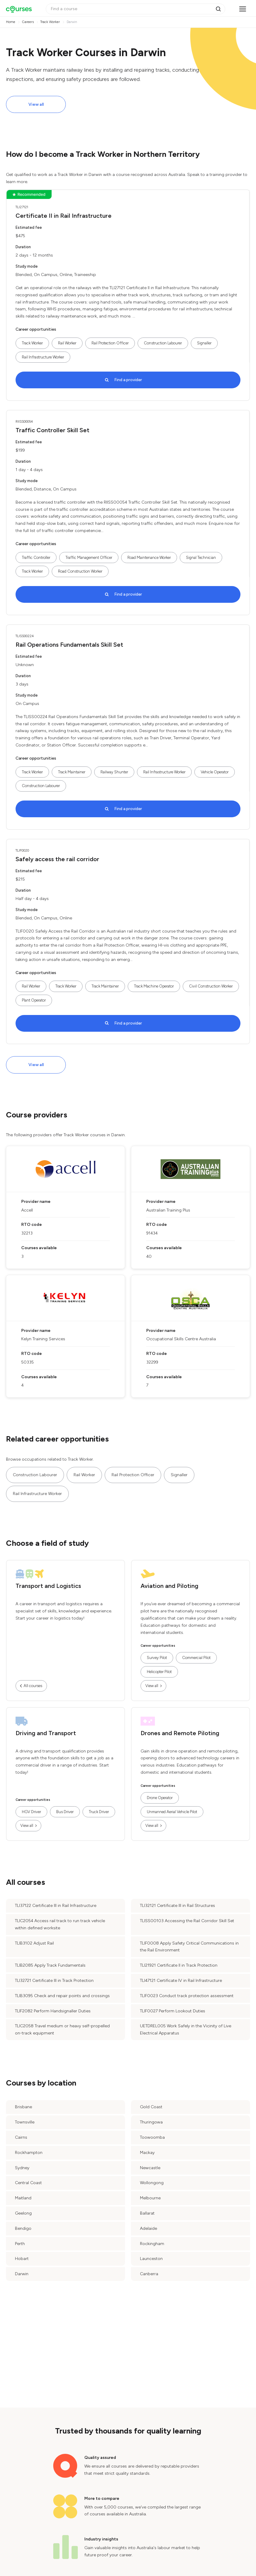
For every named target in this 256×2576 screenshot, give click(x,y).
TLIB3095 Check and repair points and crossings (62, 1995)
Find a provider (128, 379)
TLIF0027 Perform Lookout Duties (172, 2011)
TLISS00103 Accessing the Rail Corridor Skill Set (187, 1920)
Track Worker (32, 343)
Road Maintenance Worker (149, 557)
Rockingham (152, 2243)
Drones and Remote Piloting (180, 1733)
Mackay (147, 2152)
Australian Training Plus (168, 1210)
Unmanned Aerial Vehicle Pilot (172, 1812)
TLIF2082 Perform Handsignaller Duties (53, 2011)
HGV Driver (31, 1812)
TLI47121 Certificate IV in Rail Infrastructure (181, 1980)
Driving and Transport (46, 1733)
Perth (20, 2243)
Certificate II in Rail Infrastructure (64, 215)
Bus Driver (65, 1812)
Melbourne (150, 2198)
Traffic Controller (36, 557)
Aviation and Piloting (169, 1585)
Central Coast (28, 2182)
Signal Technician (201, 557)
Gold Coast (151, 2106)
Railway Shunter (114, 772)
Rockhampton (28, 2152)
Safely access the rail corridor (57, 859)
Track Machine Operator (154, 986)
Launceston (151, 2258)
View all (36, 104)
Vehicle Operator (214, 772)
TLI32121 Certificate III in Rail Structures (177, 1905)
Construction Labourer (163, 343)
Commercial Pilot (196, 1657)
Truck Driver (99, 1812)
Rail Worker (67, 343)
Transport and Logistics (48, 1585)
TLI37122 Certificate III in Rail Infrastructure (55, 1905)
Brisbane (23, 2106)
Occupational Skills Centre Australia (181, 1338)
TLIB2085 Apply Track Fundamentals (50, 1965)
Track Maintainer (71, 772)
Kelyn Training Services (43, 1338)
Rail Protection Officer (110, 343)
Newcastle (150, 2167)
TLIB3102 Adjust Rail (34, 1943)
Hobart (22, 2258)
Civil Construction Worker (211, 986)
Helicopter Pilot (159, 1671)
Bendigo (23, 2228)
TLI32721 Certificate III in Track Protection (54, 1980)
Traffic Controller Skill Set (52, 430)
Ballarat (147, 2213)
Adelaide (148, 2228)
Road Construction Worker (80, 571)
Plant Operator (34, 1000)
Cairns (21, 2137)
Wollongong (152, 2182)
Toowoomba (152, 2137)
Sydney (22, 2167)
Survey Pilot (157, 1657)
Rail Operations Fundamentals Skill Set (69, 644)
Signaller (204, 343)
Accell (27, 1210)
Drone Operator (160, 1797)
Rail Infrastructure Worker (43, 357)
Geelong (23, 2213)
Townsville (24, 2122)
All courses (33, 1685)
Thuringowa (151, 2122)
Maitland (23, 2198)
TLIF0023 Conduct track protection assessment (187, 1995)
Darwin (21, 2273)
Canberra (149, 2273)
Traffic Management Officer (88, 557)
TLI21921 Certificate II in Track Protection (178, 1965)
